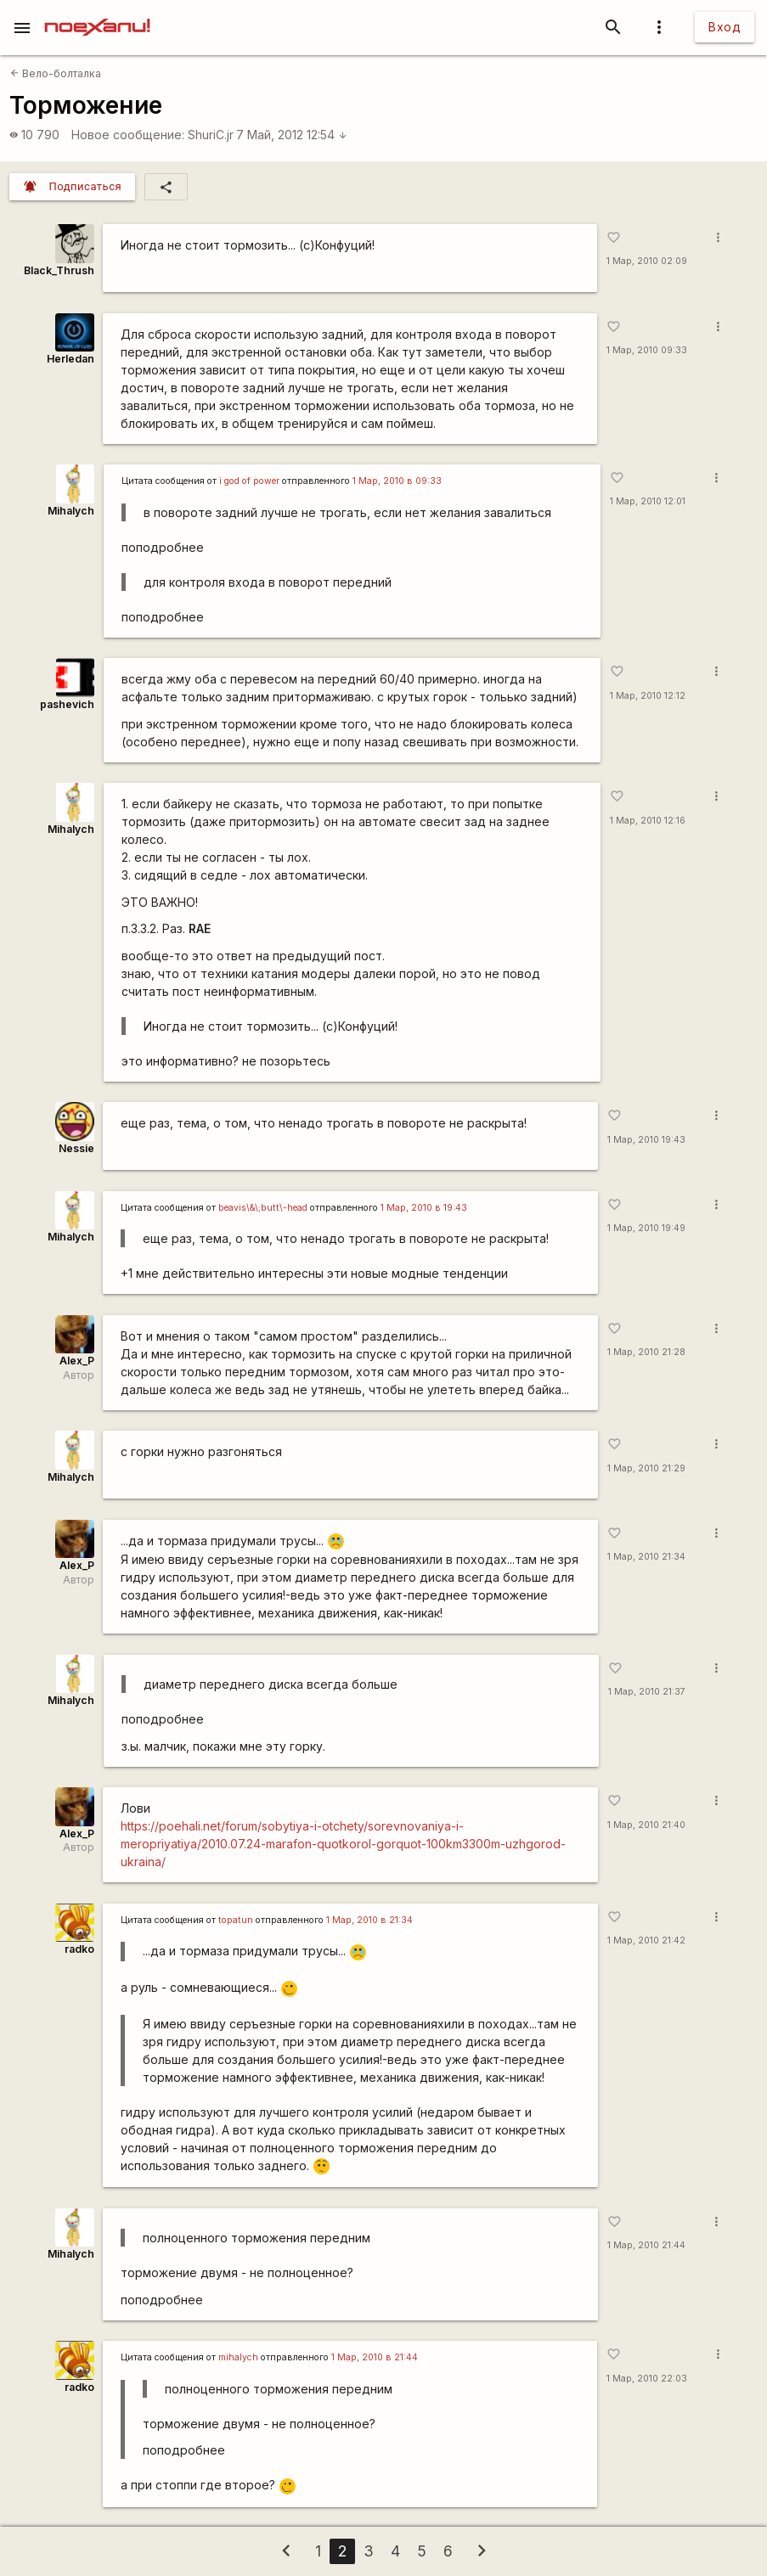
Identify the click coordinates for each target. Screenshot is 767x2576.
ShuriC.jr (211, 134)
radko (79, 1949)
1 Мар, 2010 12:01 (647, 501)
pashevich (67, 704)
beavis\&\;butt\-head (262, 1207)
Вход (724, 27)
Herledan (70, 358)
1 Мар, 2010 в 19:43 (424, 1207)
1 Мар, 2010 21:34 (646, 1556)
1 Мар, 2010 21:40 (646, 1825)
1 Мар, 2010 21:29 (646, 1468)
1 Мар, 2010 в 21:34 (369, 1920)
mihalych (238, 2357)
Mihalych (71, 510)
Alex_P (76, 1360)
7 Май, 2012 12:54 (291, 134)
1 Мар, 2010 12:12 (647, 695)
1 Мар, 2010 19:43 (646, 1139)
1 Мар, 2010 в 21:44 (374, 2357)
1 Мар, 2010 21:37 (646, 1691)
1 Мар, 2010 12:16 (647, 820)
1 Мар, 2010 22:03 (646, 2378)
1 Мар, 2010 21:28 (646, 1352)
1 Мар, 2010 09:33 (646, 350)
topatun (235, 1920)
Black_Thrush (59, 270)
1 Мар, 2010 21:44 (646, 2245)
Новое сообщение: (127, 134)
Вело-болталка (55, 73)
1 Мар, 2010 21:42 (646, 1940)
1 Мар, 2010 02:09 (646, 261)
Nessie (76, 1148)
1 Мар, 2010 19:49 (646, 1228)
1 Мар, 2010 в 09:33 (397, 481)
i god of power (249, 481)
